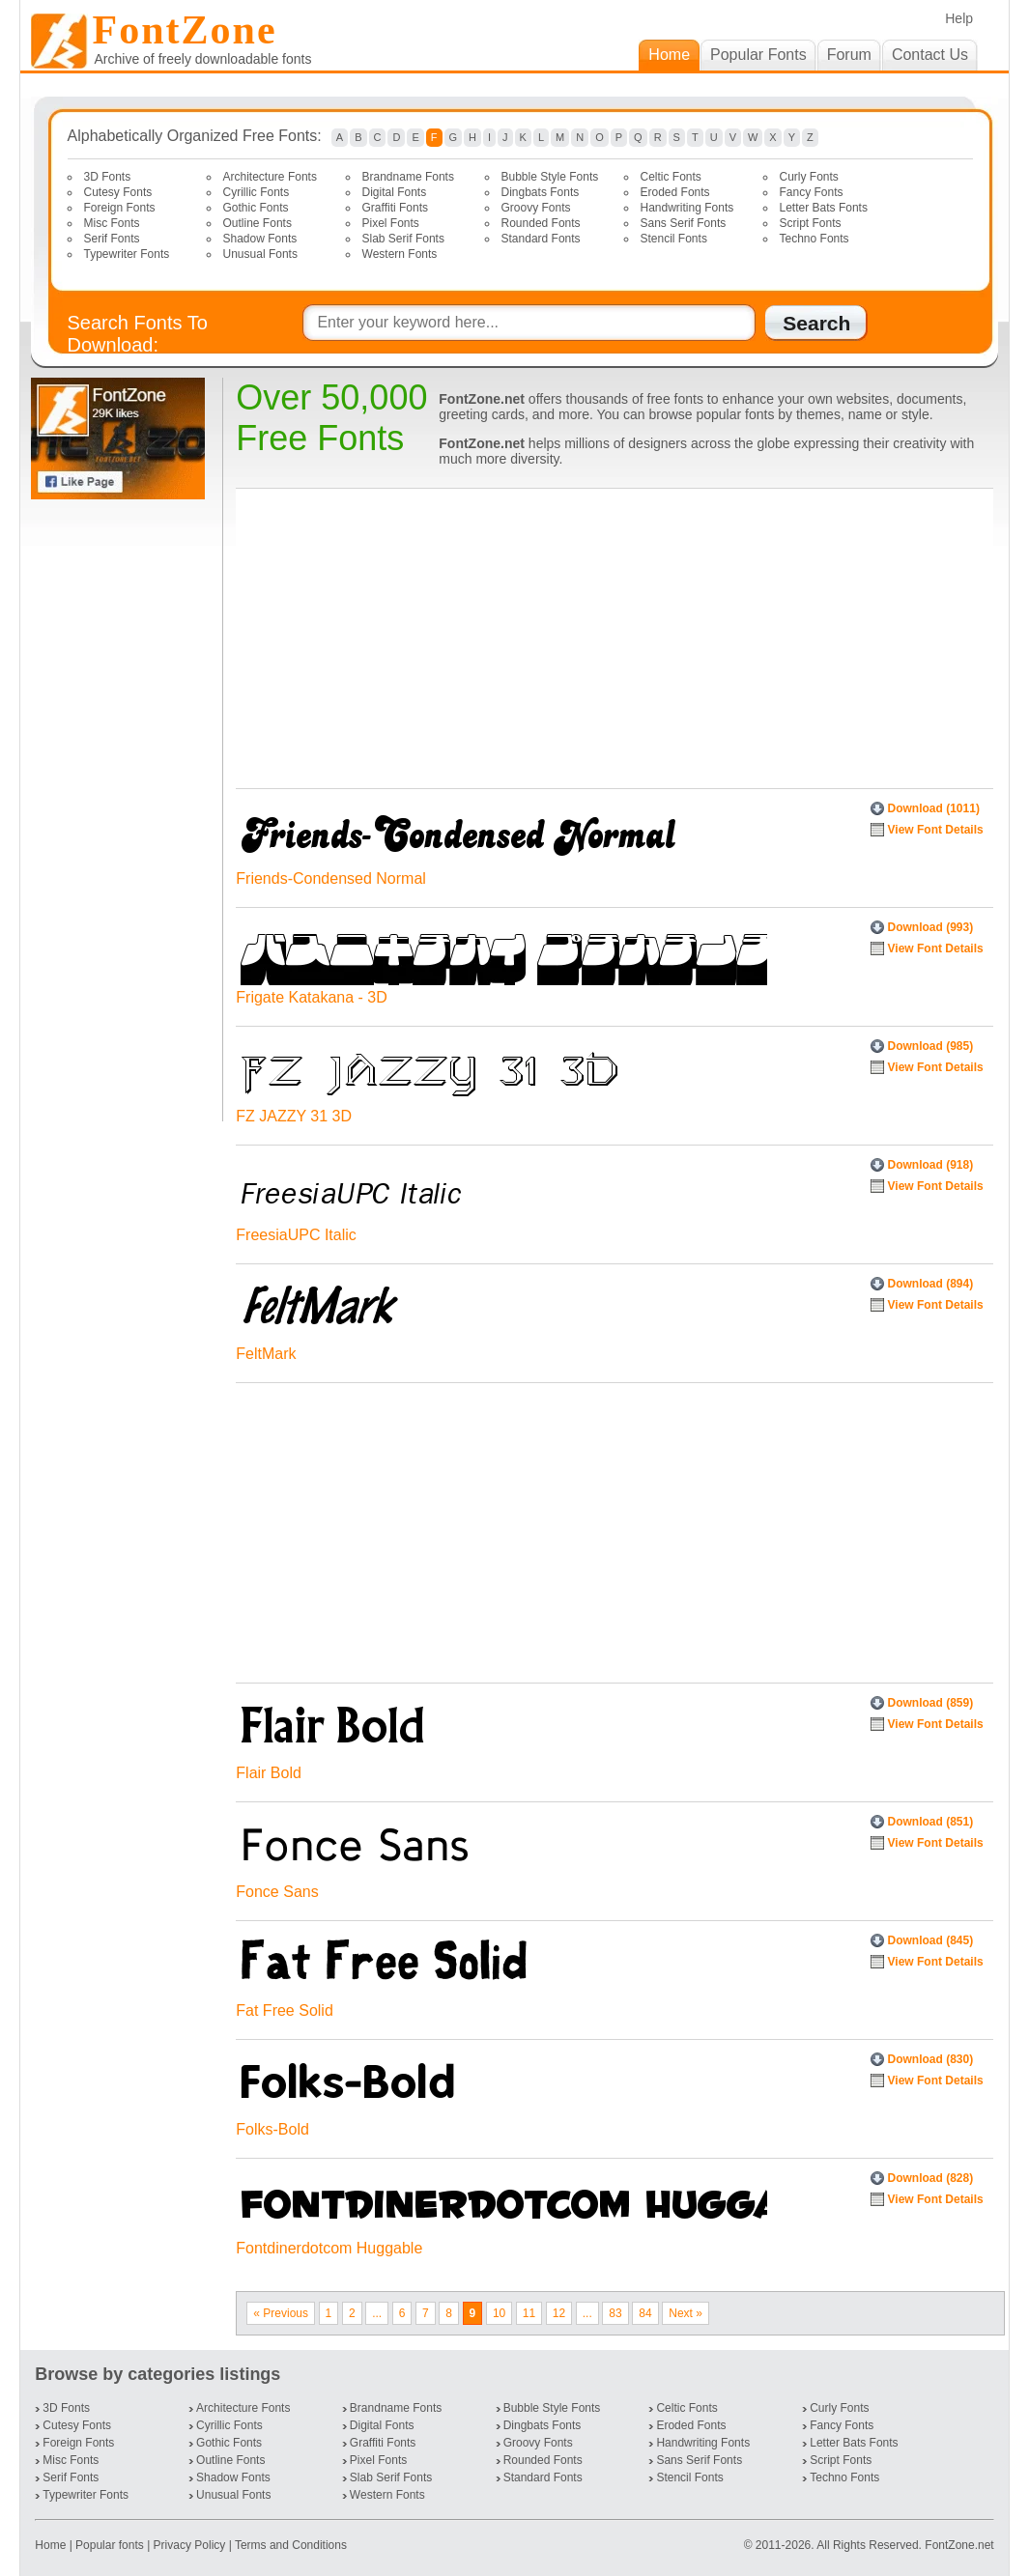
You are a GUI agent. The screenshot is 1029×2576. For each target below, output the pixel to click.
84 (645, 2313)
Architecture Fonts (270, 177)
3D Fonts (107, 177)
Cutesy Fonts (118, 192)
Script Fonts (811, 223)
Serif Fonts (112, 238)
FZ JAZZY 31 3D (294, 1116)
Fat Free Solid (284, 2010)
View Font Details (936, 829)
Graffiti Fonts (395, 207)
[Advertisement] (122, 810)
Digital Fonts (394, 192)
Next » (685, 2313)
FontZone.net (959, 2545)
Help (959, 18)
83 (615, 2313)
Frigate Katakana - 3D (311, 997)
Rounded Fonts (541, 223)
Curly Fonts (809, 177)
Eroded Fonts (675, 192)
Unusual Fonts (260, 254)
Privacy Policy (190, 2545)
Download (934, 808)
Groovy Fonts (536, 207)
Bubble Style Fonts (550, 177)
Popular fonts (109, 2545)
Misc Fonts (112, 223)
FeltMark (266, 1353)
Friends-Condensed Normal (331, 878)
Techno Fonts (814, 238)
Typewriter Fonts (127, 254)
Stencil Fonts (674, 238)
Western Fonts (400, 254)
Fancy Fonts (811, 192)
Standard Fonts (541, 238)
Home (52, 2545)
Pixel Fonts (390, 223)
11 (529, 2313)
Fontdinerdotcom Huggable (329, 2248)
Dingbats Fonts (540, 192)
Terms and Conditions (291, 2545)
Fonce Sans (277, 1891)
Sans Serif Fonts (684, 223)
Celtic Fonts (671, 177)
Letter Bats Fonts (824, 207)
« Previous (280, 2313)
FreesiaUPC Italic (296, 1235)
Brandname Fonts (408, 177)
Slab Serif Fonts (403, 238)
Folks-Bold (272, 2129)
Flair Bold (268, 1773)
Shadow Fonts (260, 238)
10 (499, 2313)
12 (559, 2313)
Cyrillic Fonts (256, 192)
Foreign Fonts (120, 207)
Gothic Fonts (256, 207)
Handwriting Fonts (687, 207)
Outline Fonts (257, 223)
